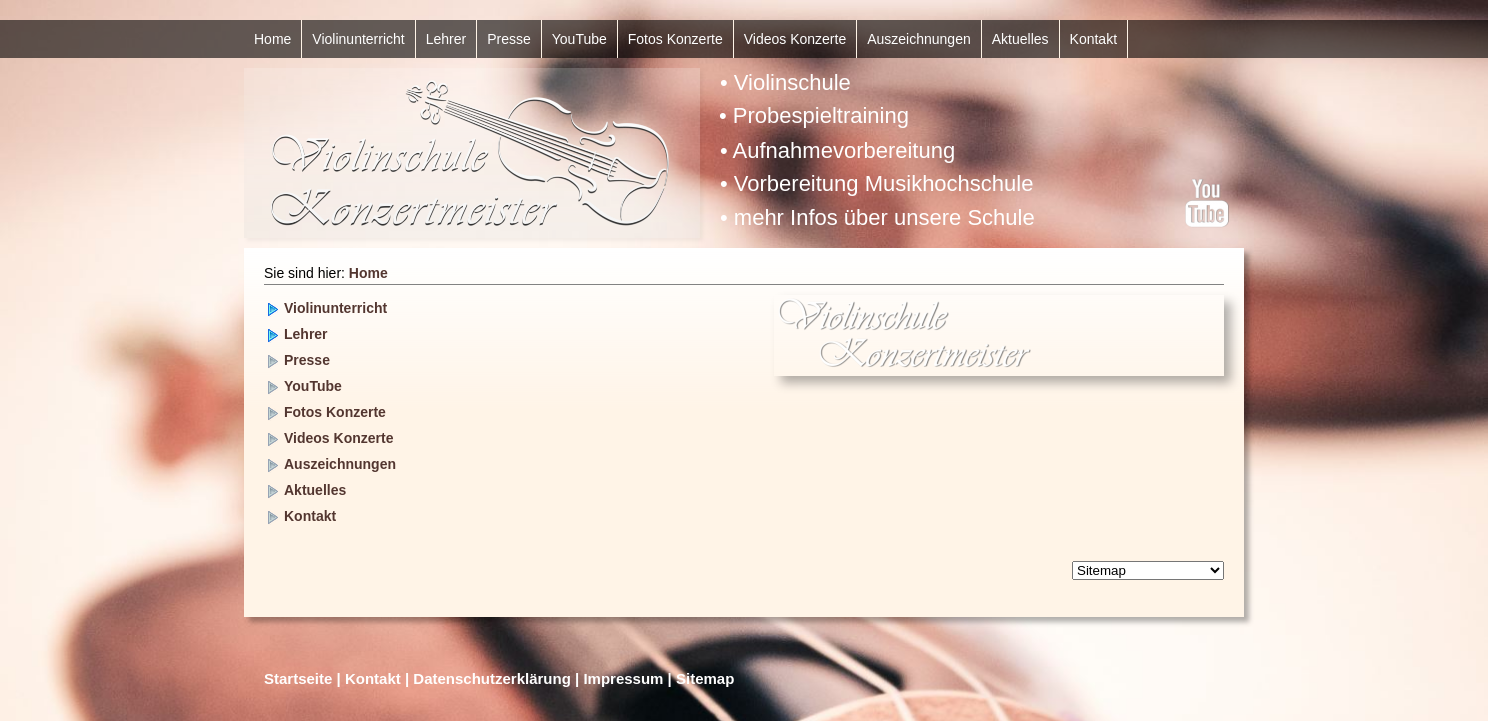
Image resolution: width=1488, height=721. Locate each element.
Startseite (298, 678)
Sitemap (705, 678)
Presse (509, 39)
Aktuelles (1020, 39)
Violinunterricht (358, 39)
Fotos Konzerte (675, 39)
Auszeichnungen (919, 39)
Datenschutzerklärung (492, 678)
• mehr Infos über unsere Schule (877, 217)
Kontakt (1093, 39)
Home (272, 39)
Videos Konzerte (795, 39)
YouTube (579, 39)
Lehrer (446, 39)
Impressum (623, 678)
